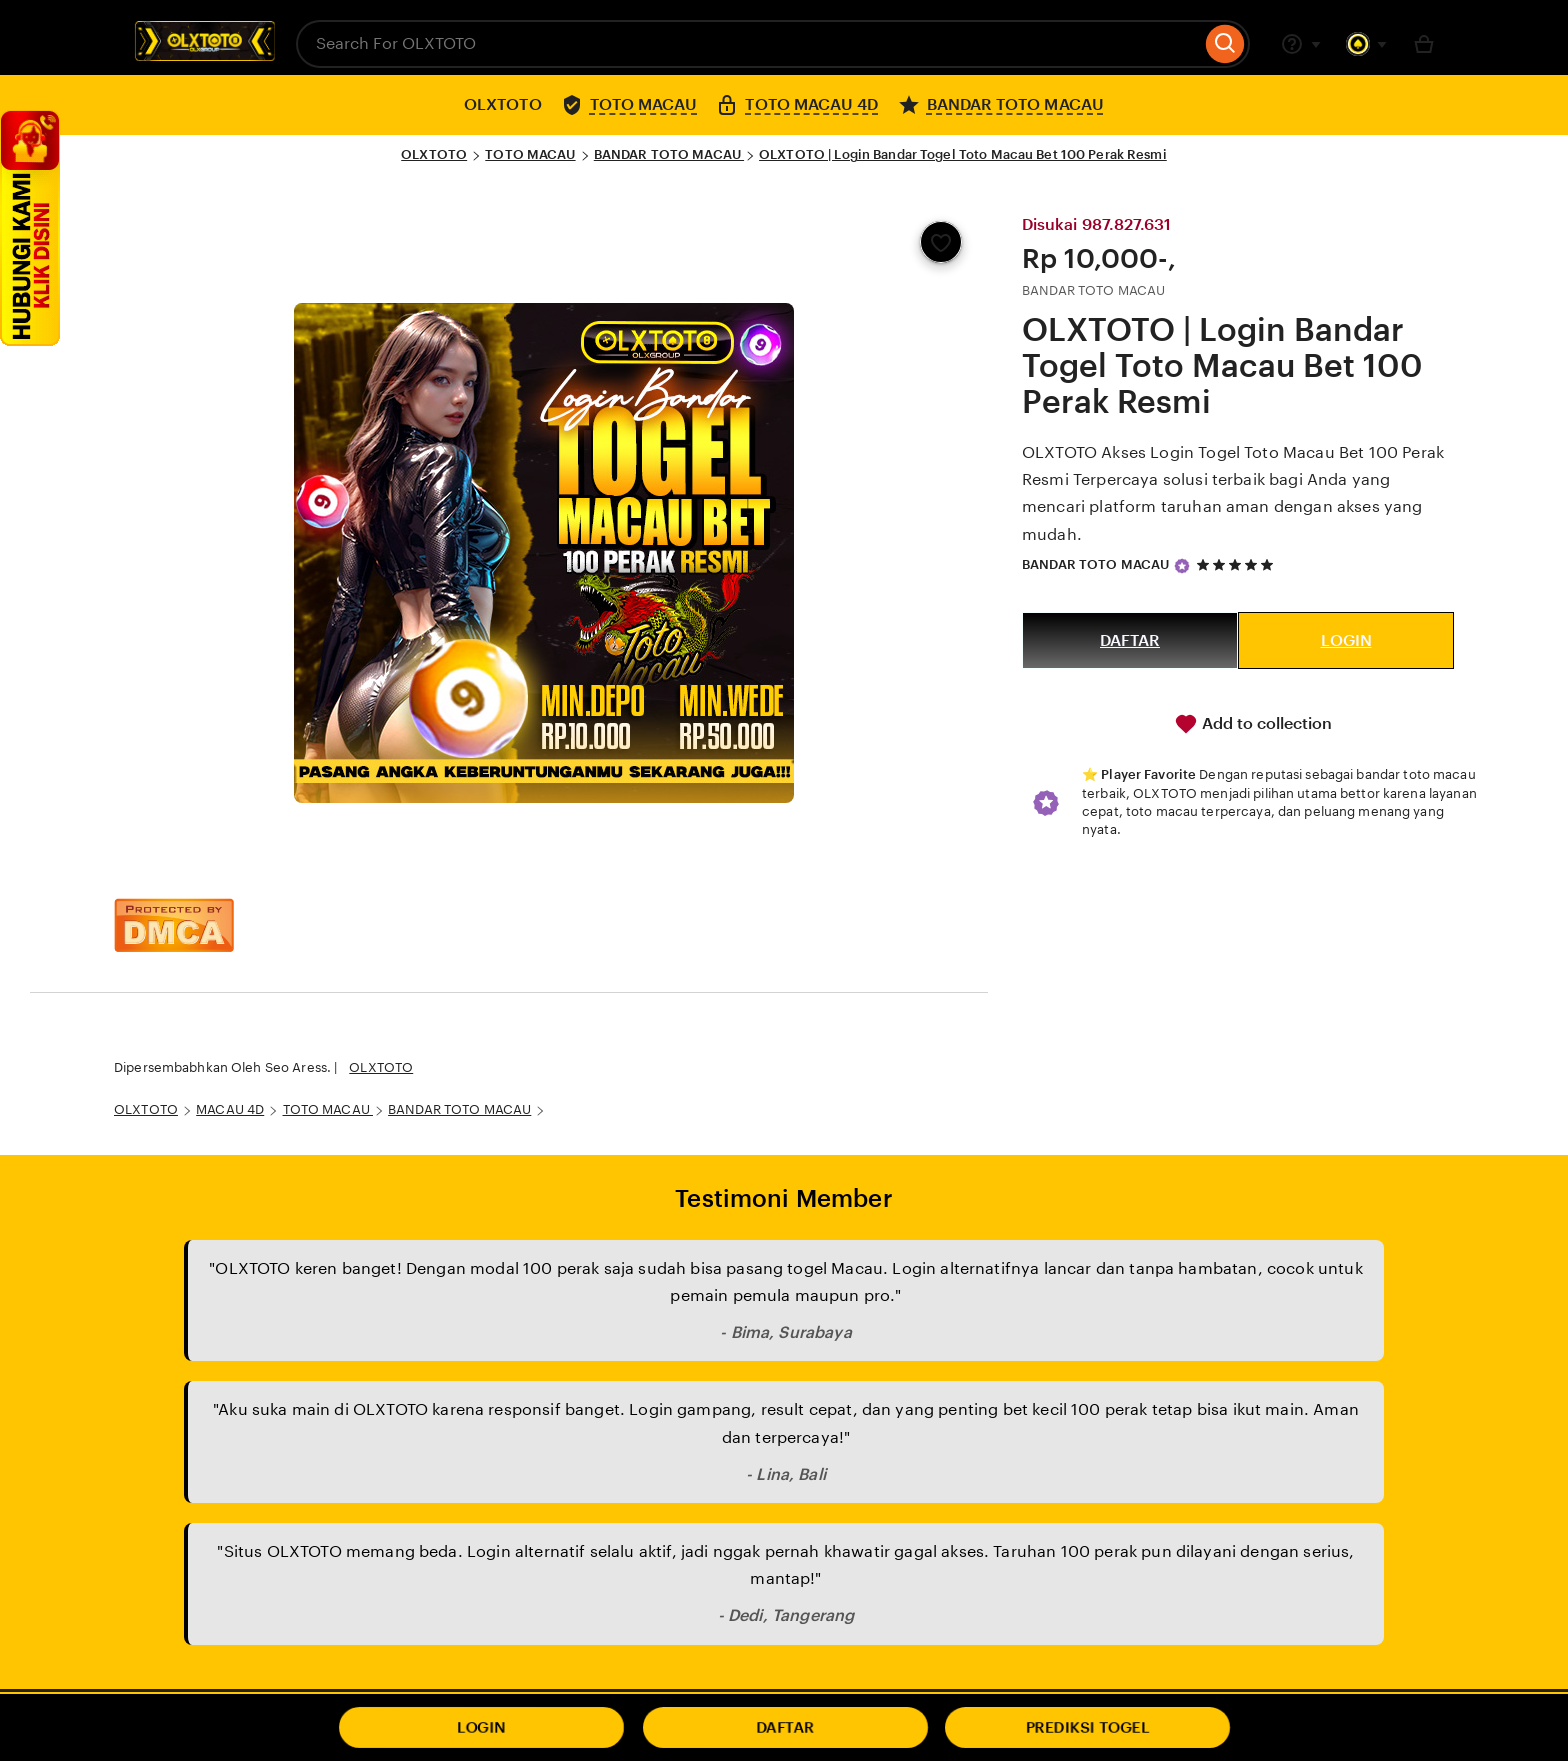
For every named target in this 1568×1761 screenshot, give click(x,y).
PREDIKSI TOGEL (1088, 1727)
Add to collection (1253, 724)
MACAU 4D (230, 1109)
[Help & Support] (1301, 44)
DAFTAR (1130, 640)
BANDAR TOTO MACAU (669, 154)
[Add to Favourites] (941, 242)
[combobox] (748, 44)
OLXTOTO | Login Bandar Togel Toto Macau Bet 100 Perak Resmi (963, 154)
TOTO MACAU (530, 154)
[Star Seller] (1182, 566)
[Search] (1225, 44)
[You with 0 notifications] (1367, 44)
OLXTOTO (434, 154)
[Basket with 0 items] (1424, 44)
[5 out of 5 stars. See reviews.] (1238, 564)
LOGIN (1346, 640)
